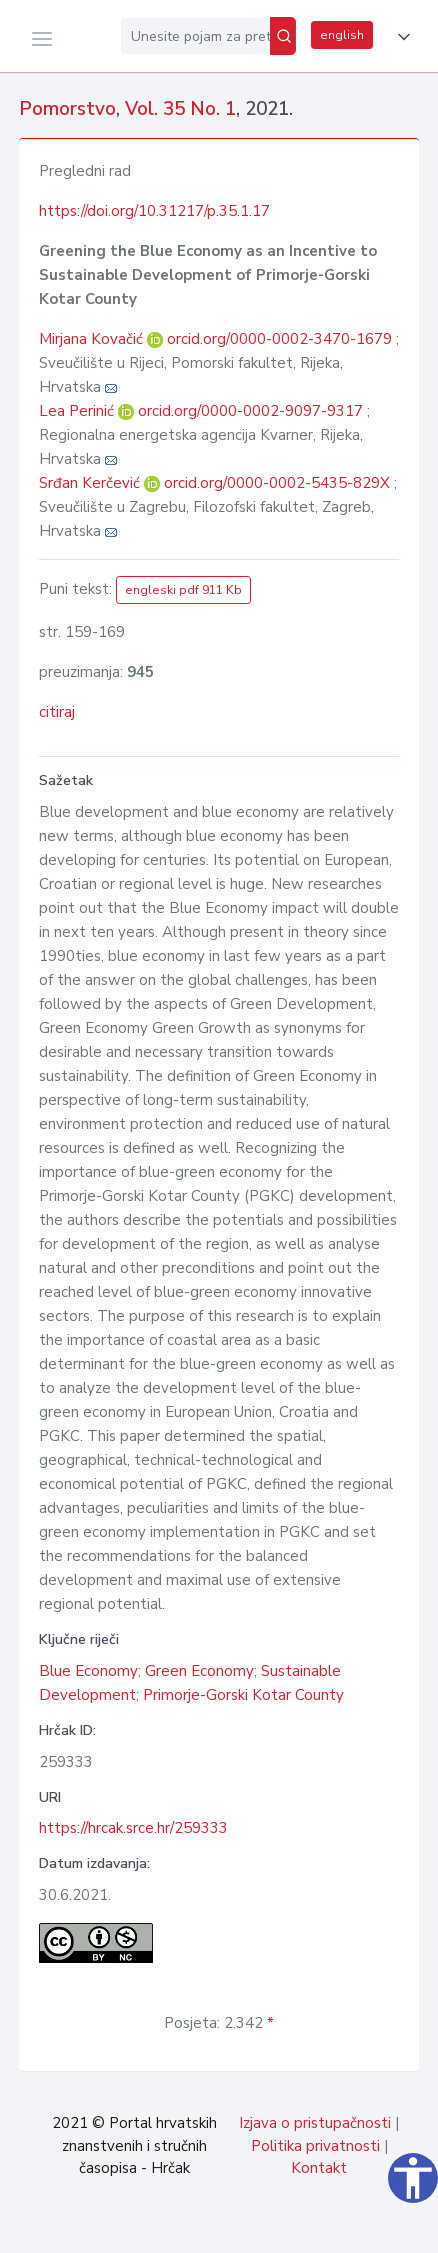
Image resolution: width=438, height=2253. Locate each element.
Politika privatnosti (315, 2146)
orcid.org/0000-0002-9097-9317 (250, 411)
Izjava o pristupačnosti (315, 2123)
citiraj (57, 712)
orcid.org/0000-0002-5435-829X (277, 483)
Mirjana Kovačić (93, 339)
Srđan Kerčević (91, 483)
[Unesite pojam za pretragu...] (195, 36)
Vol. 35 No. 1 (180, 109)
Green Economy (199, 1671)
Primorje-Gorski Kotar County (243, 1695)
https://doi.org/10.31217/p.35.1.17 (154, 211)
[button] (400, 37)
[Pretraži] (283, 36)
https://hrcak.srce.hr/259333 (133, 1828)
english (342, 35)
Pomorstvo (67, 109)
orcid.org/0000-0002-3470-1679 (279, 339)
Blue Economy (88, 1671)
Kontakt (319, 2168)
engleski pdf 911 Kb (183, 590)
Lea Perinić (78, 411)
